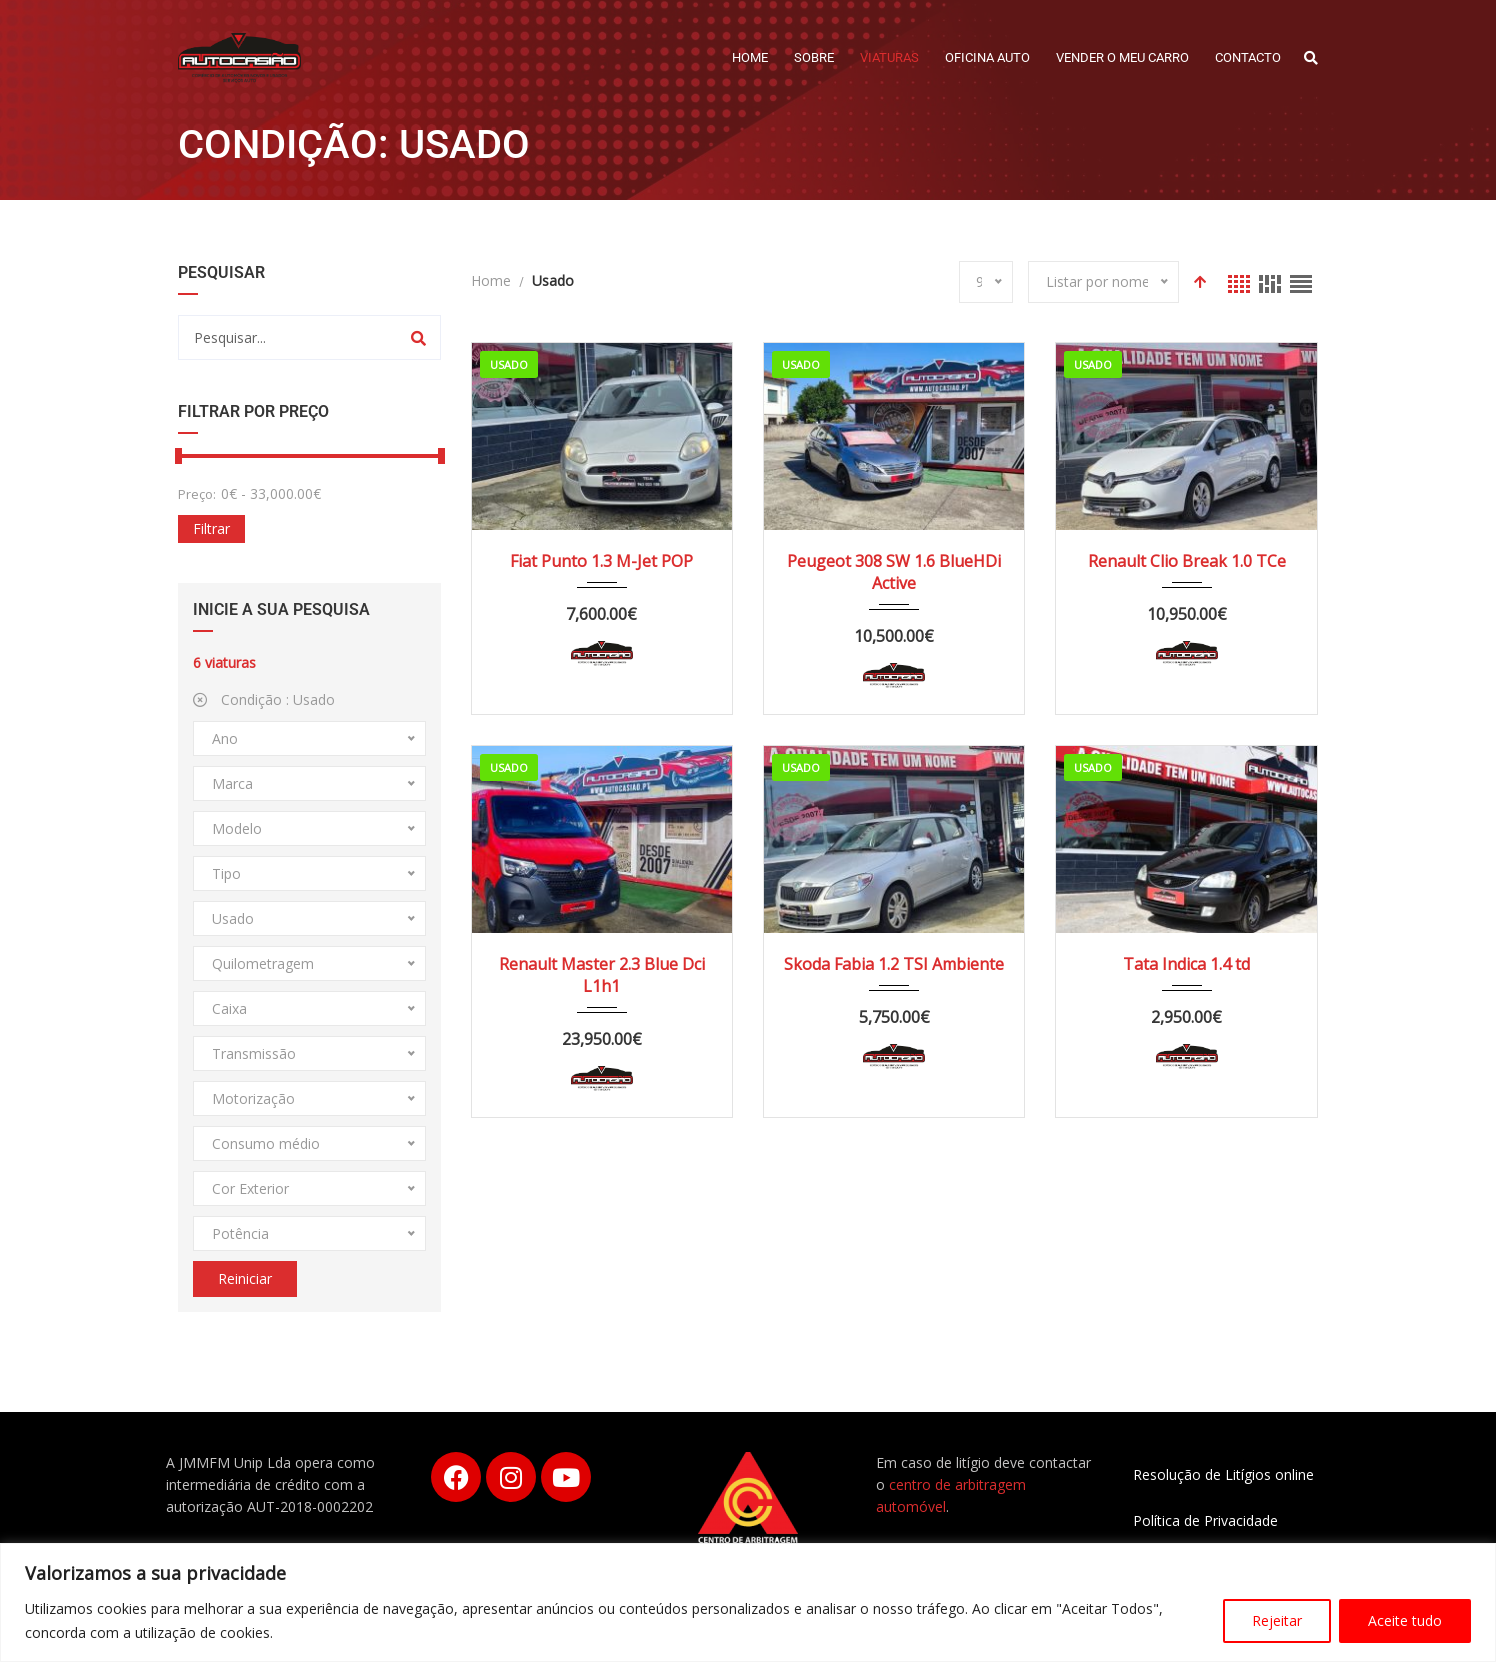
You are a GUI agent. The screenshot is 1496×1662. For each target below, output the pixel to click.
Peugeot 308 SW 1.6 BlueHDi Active (894, 572)
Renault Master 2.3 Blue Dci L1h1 (602, 975)
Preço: (197, 494)
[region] (748, 1602)
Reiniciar (245, 1278)
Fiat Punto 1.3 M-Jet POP (601, 561)
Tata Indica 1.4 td (1186, 964)
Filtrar (211, 528)
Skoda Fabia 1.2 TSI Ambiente (894, 964)
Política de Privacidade (1205, 1520)
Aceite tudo (1405, 1620)
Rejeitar (1277, 1620)
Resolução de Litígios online (1223, 1474)
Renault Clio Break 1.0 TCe (1187, 561)
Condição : (264, 699)
